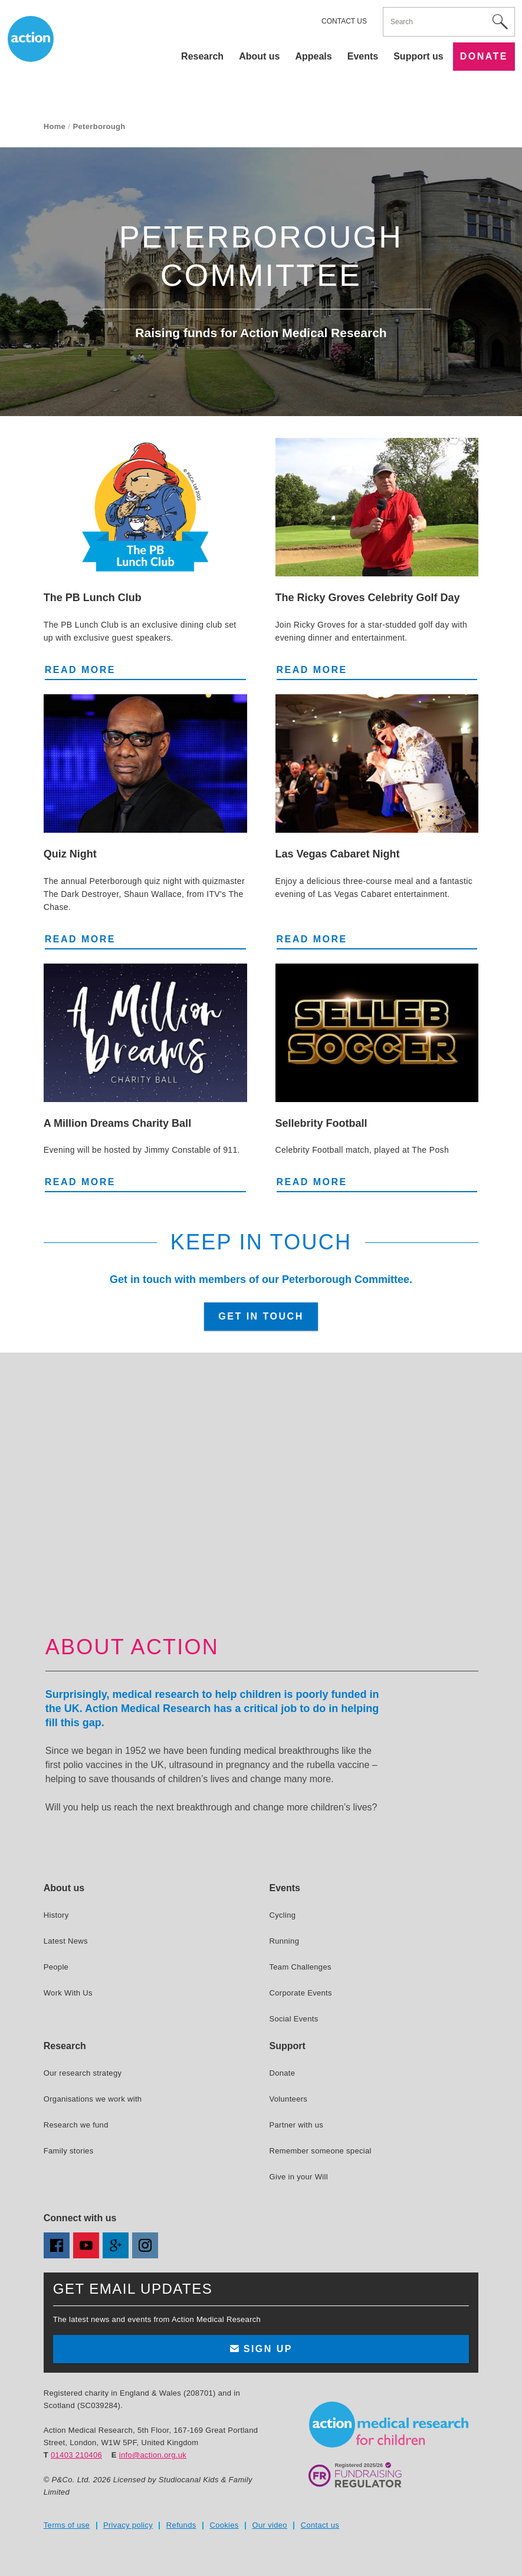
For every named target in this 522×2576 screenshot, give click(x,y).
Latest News (66, 1941)
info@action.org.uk (152, 2454)
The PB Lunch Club (93, 597)
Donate (484, 56)
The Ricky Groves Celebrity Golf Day (367, 597)
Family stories (69, 2150)
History (56, 1915)
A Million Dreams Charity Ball (117, 1123)
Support (287, 2046)
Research (202, 56)
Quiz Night (70, 854)
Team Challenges (300, 1966)
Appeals (313, 56)
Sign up (261, 2349)
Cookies (223, 2525)
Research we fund (76, 2124)
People (56, 1966)
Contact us (344, 21)
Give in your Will (298, 2176)
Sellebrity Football (321, 1123)
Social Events (293, 2018)
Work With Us (68, 1992)
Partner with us (296, 2124)
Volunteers (288, 2099)
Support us (418, 56)
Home (54, 126)
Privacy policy (128, 2525)
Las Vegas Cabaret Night (337, 854)
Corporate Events (300, 1992)
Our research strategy (83, 2073)
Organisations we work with (93, 2099)
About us (259, 56)
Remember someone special (320, 2150)
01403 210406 (76, 2454)
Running (284, 1941)
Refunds (181, 2525)
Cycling (282, 1915)
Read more (92, 668)
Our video (269, 2525)
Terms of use (67, 2525)
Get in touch (260, 1316)
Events (362, 56)
